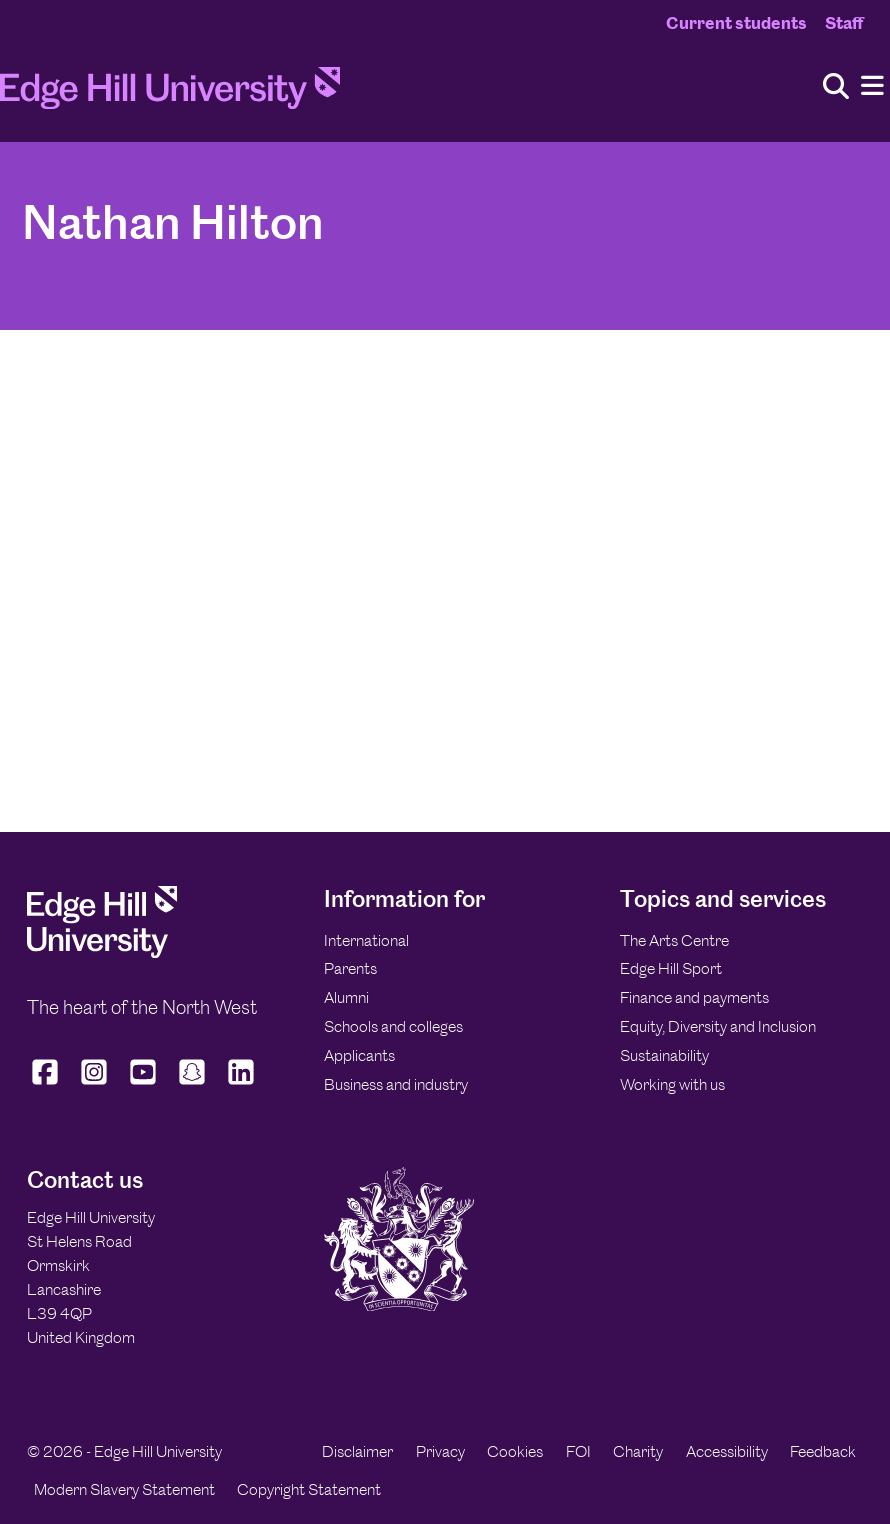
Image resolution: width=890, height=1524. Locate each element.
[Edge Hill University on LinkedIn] (241, 1085)
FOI (578, 1451)
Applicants (359, 1055)
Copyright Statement (309, 1489)
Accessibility (727, 1451)
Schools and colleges (393, 1026)
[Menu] (872, 86)
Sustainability (664, 1055)
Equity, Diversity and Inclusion (718, 1026)
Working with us (672, 1084)
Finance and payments (694, 997)
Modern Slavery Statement (124, 1489)
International (366, 940)
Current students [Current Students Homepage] (736, 23)
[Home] (170, 94)
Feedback (823, 1451)
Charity (638, 1451)
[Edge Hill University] (102, 952)
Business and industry (396, 1084)
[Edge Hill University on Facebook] (47, 1085)
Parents (350, 968)
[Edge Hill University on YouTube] (143, 1085)
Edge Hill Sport (671, 968)
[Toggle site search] (836, 87)
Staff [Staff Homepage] (844, 23)
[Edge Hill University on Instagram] (94, 1085)
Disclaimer (357, 1451)
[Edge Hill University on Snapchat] (192, 1085)
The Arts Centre (674, 940)
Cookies (515, 1451)
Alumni (346, 997)
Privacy (440, 1451)
